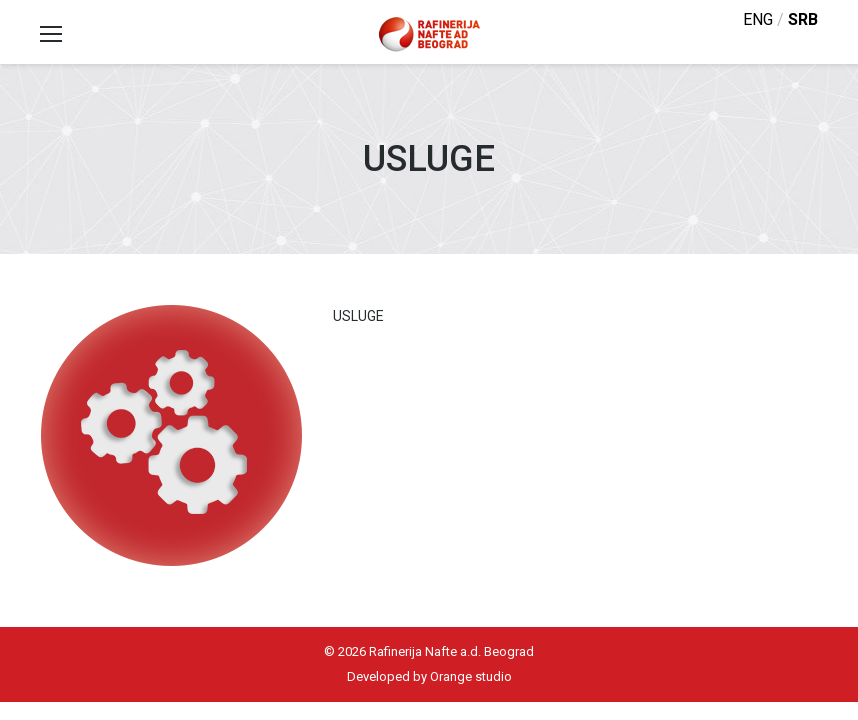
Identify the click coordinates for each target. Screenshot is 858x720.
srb (803, 19)
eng (758, 19)
